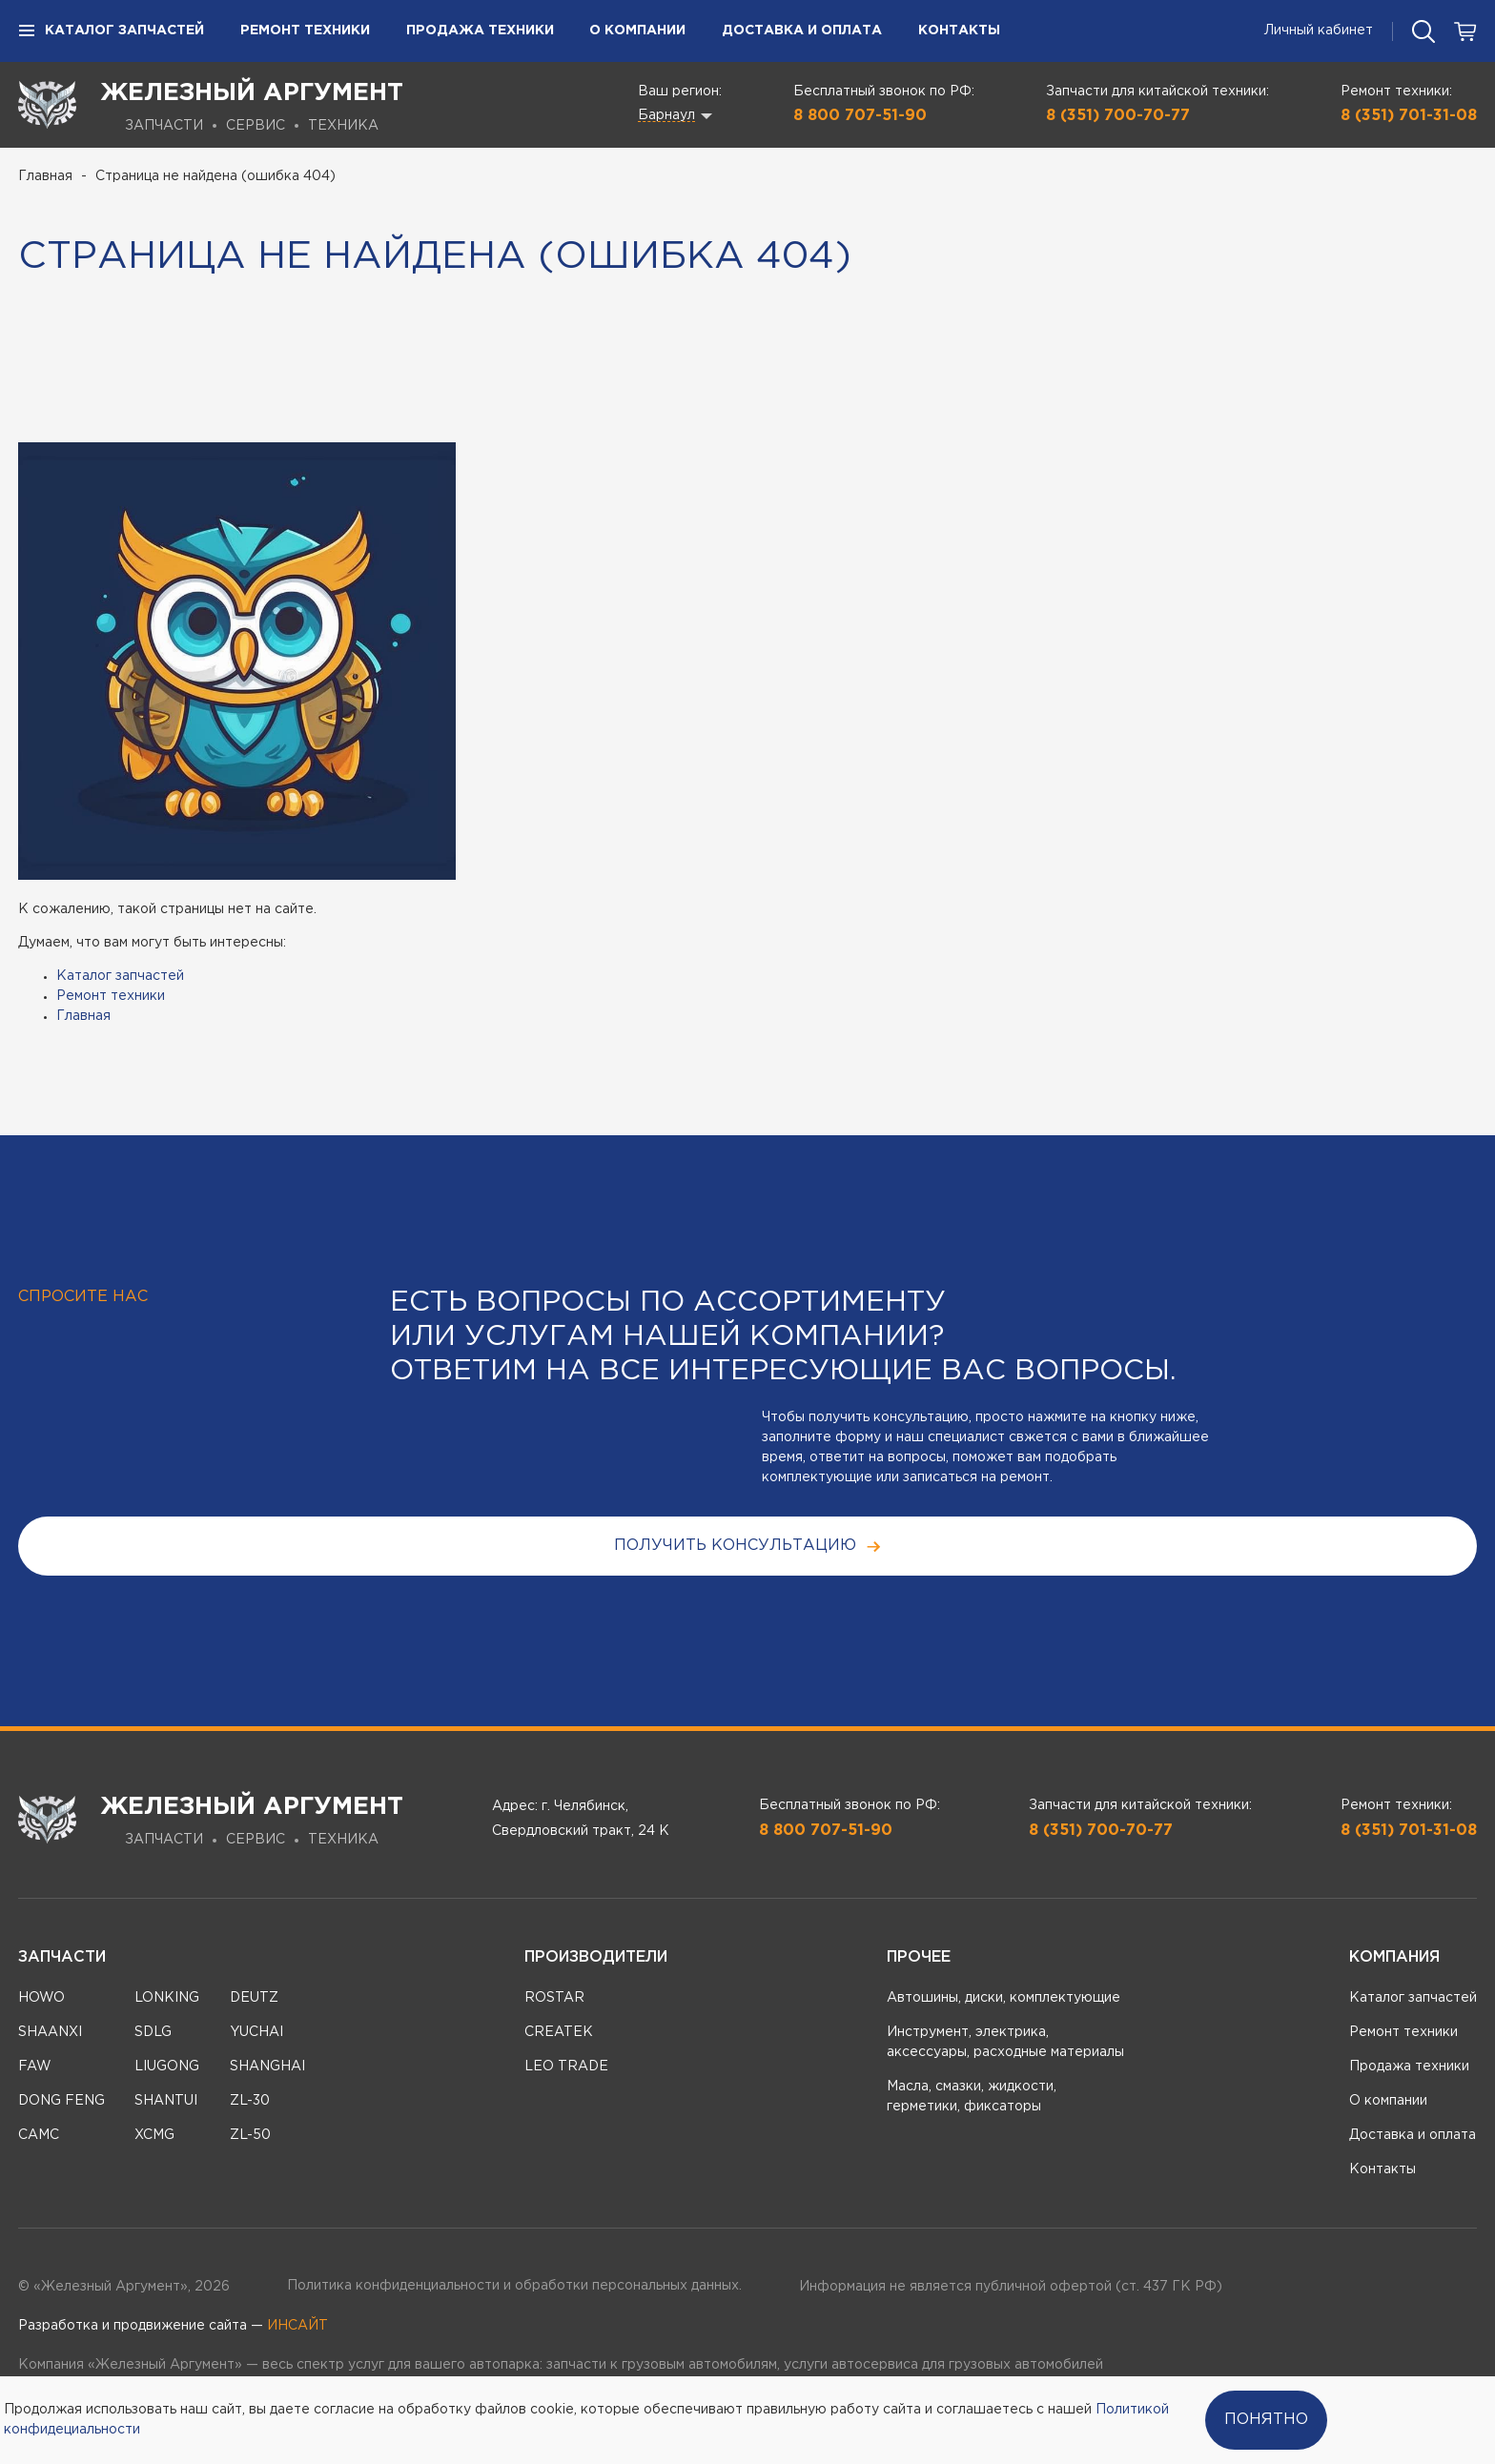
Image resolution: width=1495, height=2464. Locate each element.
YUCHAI (256, 2032)
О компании (637, 30)
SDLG (153, 2032)
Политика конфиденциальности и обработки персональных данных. (514, 2285)
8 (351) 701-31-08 (1409, 116)
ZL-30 (250, 2101)
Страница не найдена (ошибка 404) (215, 176)
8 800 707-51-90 (860, 116)
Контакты (959, 30)
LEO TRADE (566, 2066)
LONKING (166, 1998)
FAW (34, 2066)
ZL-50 (250, 2135)
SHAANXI (50, 2032)
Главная (45, 176)
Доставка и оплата (802, 30)
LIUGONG (166, 2066)
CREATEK (558, 2032)
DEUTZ (254, 1998)
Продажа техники (480, 30)
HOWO (41, 1998)
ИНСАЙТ (297, 2326)
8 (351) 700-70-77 (1118, 116)
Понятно (1266, 2420)
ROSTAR (554, 1998)
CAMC (38, 2135)
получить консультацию (748, 1546)
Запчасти (62, 1957)
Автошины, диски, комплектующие (1003, 1998)
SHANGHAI (267, 2066)
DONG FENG (61, 2101)
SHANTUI (165, 2101)
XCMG (154, 2135)
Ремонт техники (305, 30)
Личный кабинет (1318, 30)
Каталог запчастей (111, 31)
